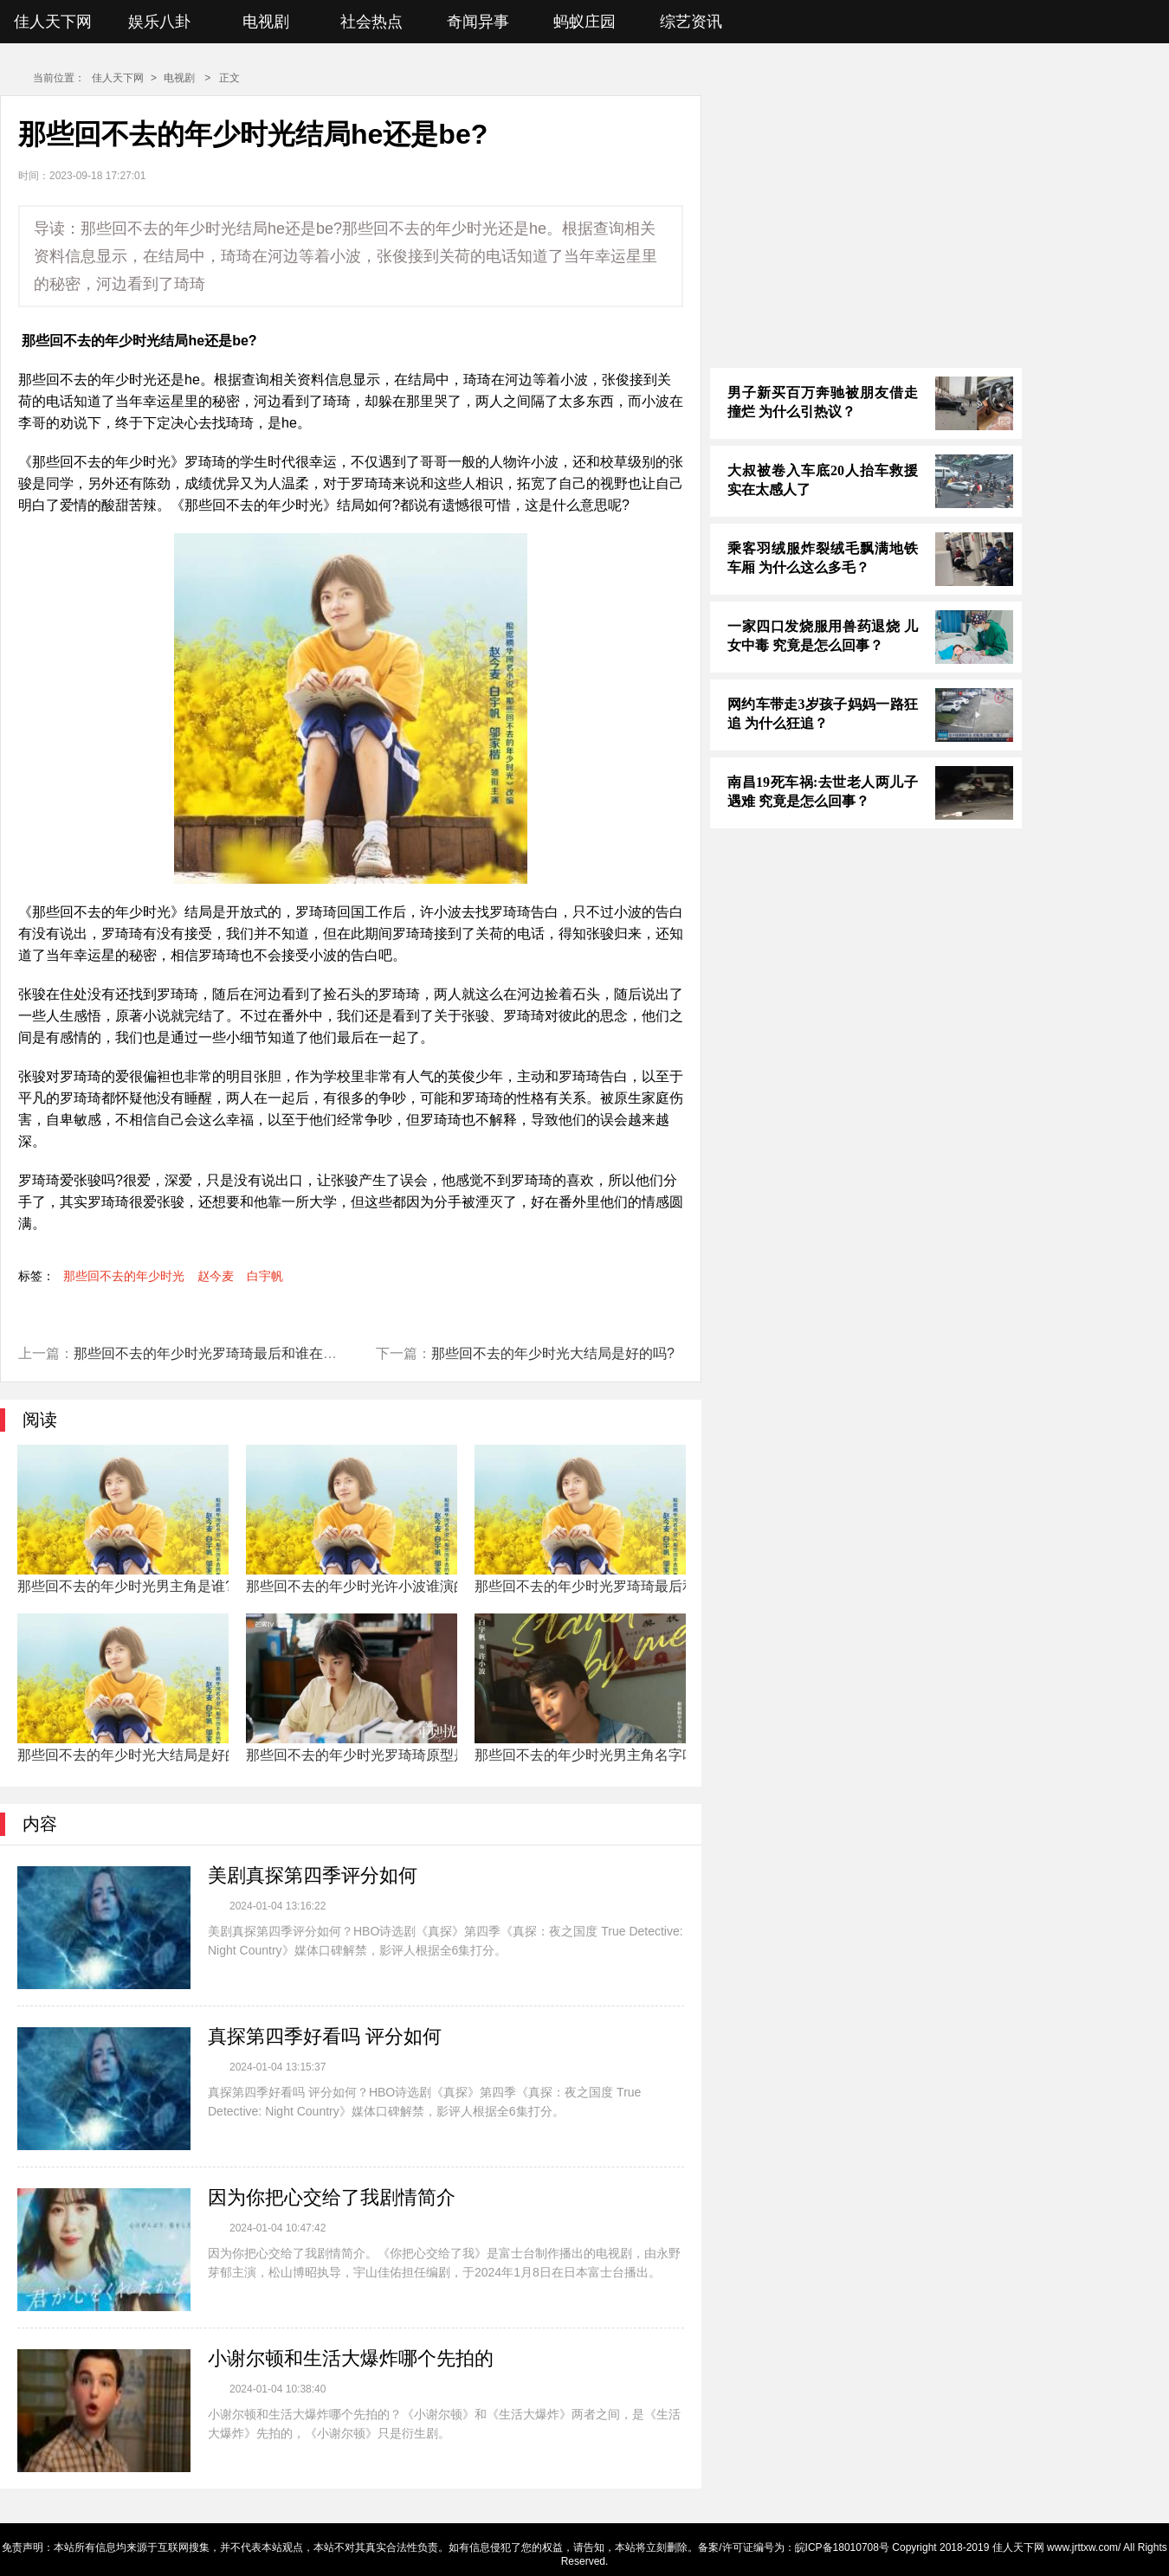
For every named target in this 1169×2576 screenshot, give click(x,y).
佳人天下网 (53, 21)
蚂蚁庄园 (584, 21)
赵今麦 (215, 1276)
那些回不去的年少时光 (123, 1276)
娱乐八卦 (159, 21)
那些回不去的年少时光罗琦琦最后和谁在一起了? (223, 1353)
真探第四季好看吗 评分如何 (325, 2036)
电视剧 (265, 21)
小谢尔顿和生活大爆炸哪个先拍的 (351, 2358)
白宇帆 (265, 1276)
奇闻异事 (478, 21)
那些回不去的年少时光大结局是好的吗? (553, 1353)
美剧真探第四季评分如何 (312, 1875)
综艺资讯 (691, 21)
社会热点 (371, 21)
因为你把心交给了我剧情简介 (331, 2197)
